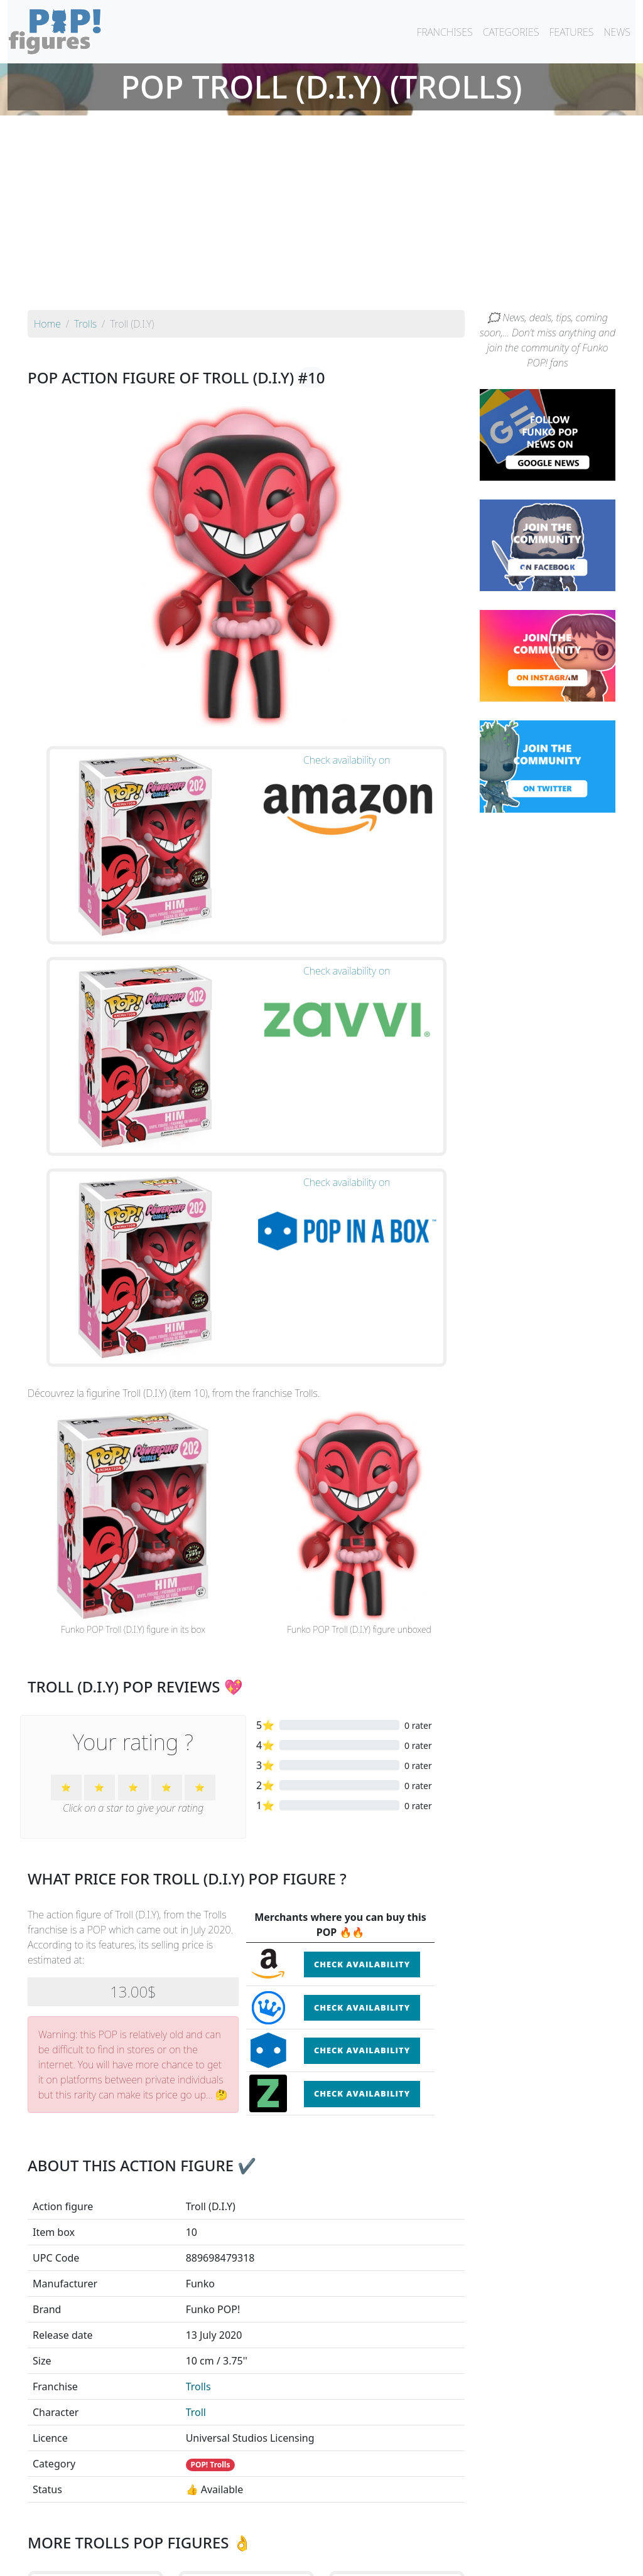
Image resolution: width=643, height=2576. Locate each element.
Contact (362, 2558)
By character (376, 2533)
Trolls (198, 1964)
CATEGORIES (511, 32)
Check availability (362, 1541)
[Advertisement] (321, 216)
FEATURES (571, 32)
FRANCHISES (444, 32)
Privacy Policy (476, 2558)
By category (439, 2533)
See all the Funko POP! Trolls (246, 2431)
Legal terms (413, 2558)
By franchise (311, 2533)
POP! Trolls (210, 2042)
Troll (196, 1990)
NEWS (616, 32)
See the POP (95, 2373)
